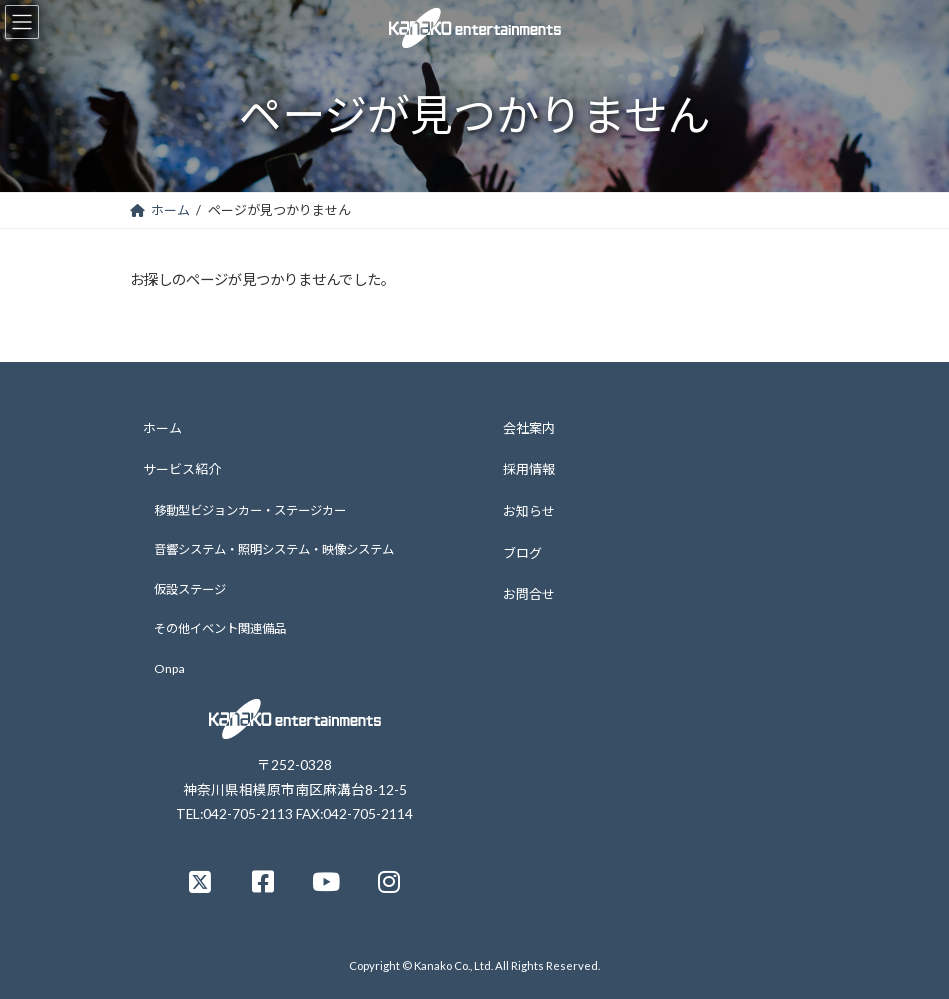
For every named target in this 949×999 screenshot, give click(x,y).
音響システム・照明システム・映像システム (274, 549)
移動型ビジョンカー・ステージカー (250, 509)
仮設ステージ (190, 589)
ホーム (162, 427)
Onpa (169, 668)
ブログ (522, 552)
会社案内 (529, 427)
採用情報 (529, 469)
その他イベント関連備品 (220, 628)
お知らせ (529, 511)
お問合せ (529, 594)
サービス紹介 (182, 469)
